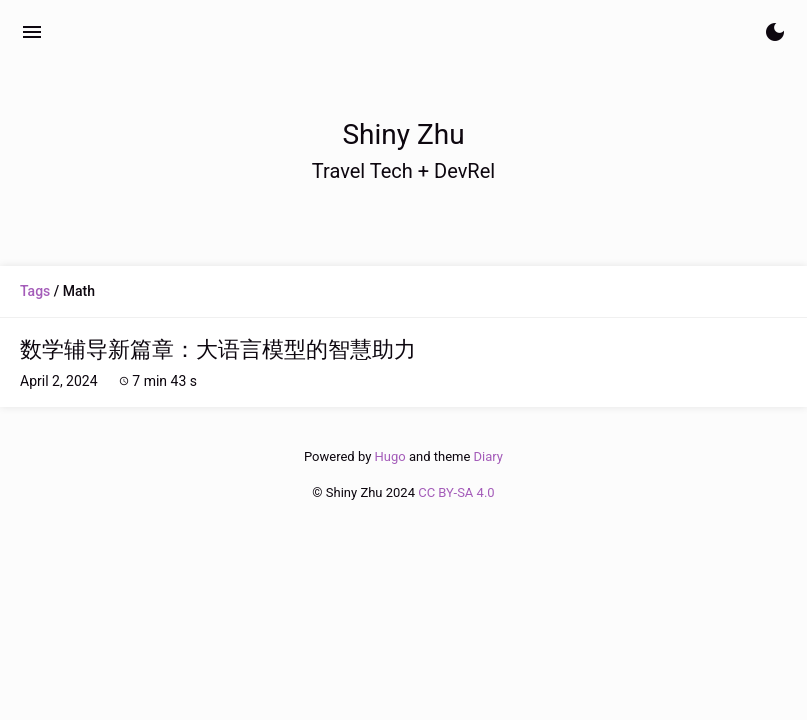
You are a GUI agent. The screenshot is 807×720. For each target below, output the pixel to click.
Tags (35, 291)
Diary (488, 456)
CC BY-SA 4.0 (456, 492)
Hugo (390, 456)
